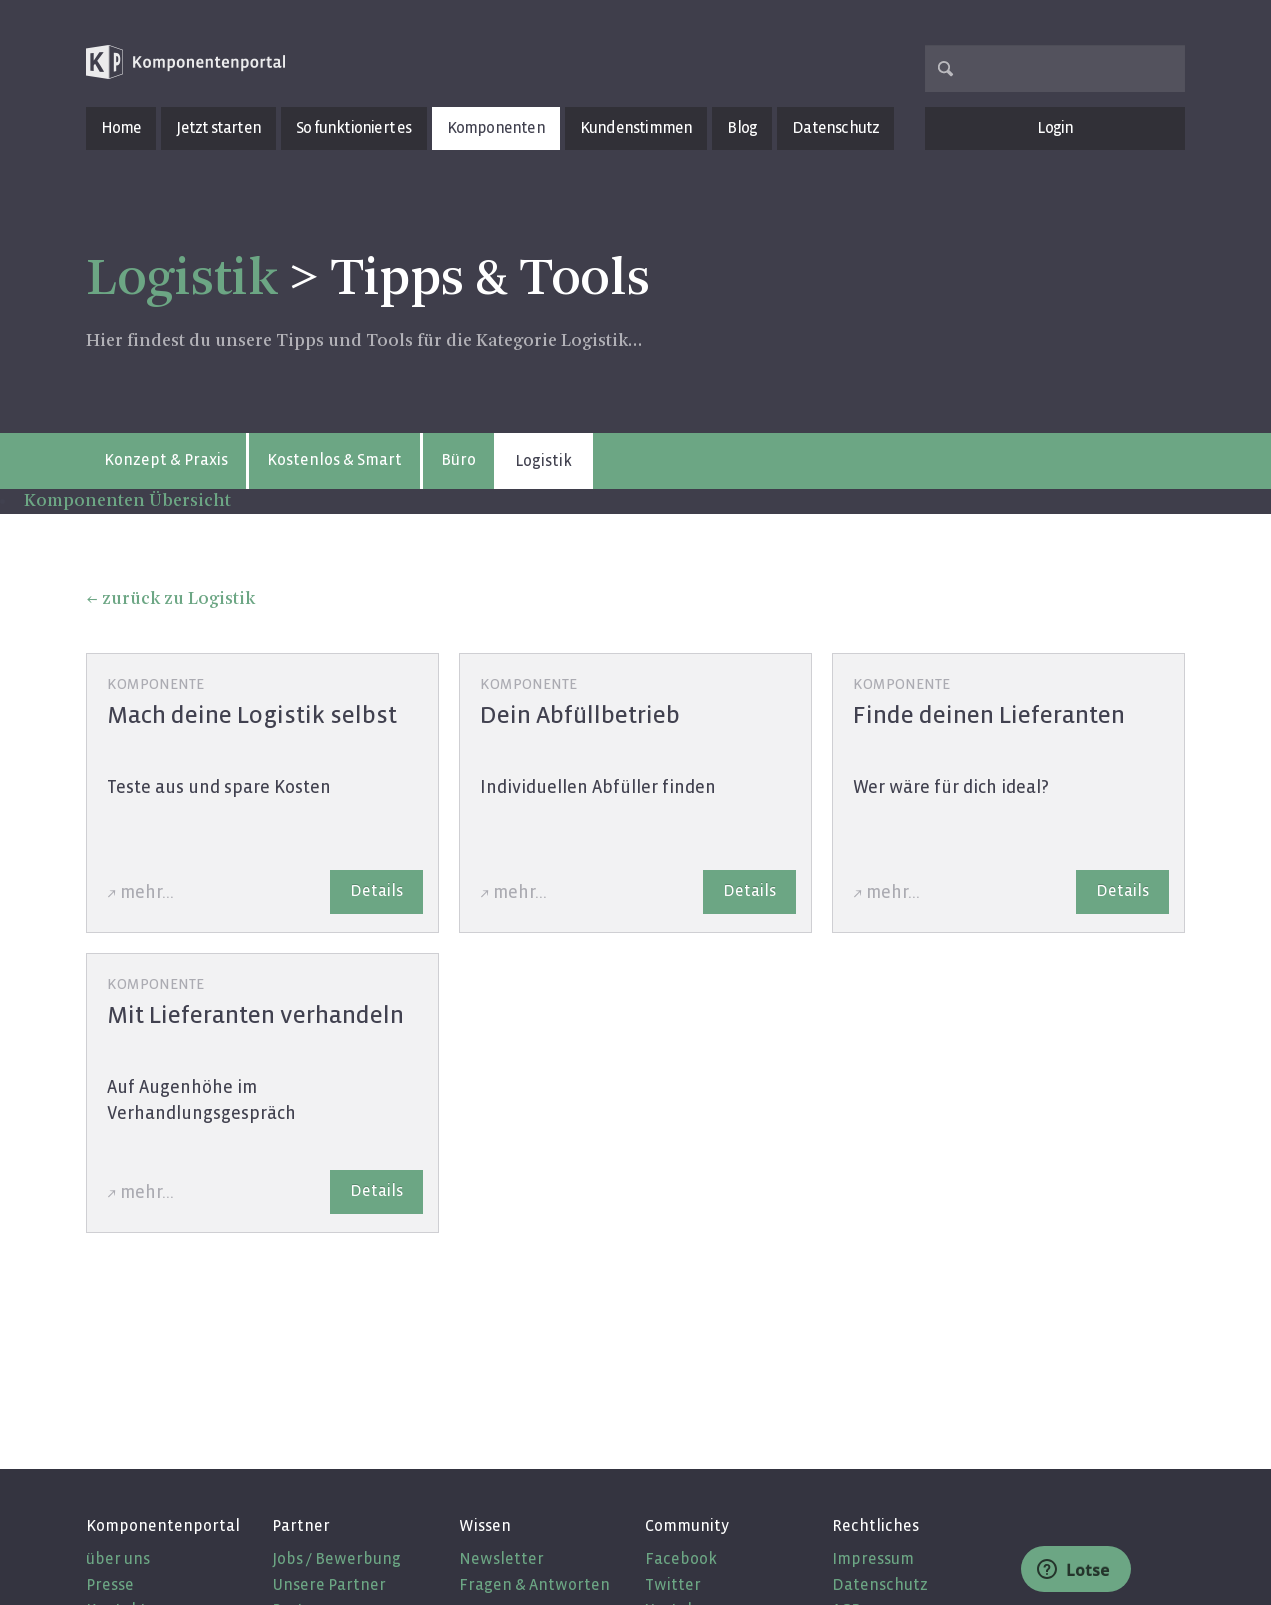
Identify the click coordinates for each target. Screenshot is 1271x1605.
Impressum (873, 1558)
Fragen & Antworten (534, 1584)
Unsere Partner (329, 1584)
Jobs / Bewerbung (336, 1558)
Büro (458, 459)
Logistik (182, 280)
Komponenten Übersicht (127, 501)
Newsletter (501, 1558)
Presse (110, 1584)
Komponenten (496, 127)
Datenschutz (835, 127)
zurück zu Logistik (178, 599)
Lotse (1073, 1570)
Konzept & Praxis (166, 459)
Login (1055, 127)
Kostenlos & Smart (334, 459)
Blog (742, 127)
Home (121, 127)
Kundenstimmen (636, 127)
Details (376, 890)
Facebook (681, 1558)
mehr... (147, 892)
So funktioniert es (354, 127)
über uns (118, 1558)
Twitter (673, 1584)
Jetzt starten (218, 127)
